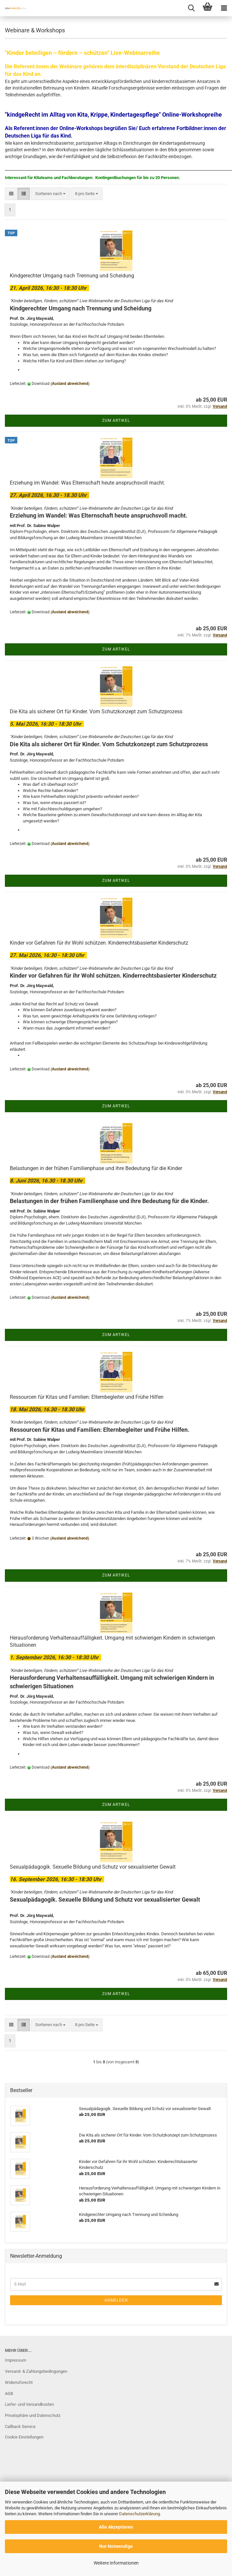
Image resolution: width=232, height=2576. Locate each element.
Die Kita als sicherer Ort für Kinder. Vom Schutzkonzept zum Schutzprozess (96, 711)
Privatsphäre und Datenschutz (32, 2415)
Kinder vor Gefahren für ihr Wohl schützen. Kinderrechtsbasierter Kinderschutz (99, 943)
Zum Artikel (116, 420)
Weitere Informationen (116, 2563)
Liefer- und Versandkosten (29, 2404)
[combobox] (50, 194)
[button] (11, 194)
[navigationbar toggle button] (224, 8)
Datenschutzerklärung (139, 2513)
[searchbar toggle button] (191, 8)
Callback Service (20, 2426)
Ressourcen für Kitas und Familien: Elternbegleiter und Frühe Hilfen (86, 1397)
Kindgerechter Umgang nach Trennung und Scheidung (72, 275)
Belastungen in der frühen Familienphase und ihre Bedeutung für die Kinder (96, 1168)
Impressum (15, 2360)
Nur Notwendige (116, 2546)
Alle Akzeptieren (116, 2527)
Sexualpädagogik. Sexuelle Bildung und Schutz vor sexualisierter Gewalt (93, 1867)
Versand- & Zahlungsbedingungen (36, 2371)
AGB (9, 2393)
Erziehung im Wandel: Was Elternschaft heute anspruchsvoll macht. (87, 483)
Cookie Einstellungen (24, 2437)
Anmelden (116, 2300)
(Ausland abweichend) (70, 383)
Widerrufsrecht (19, 2382)
